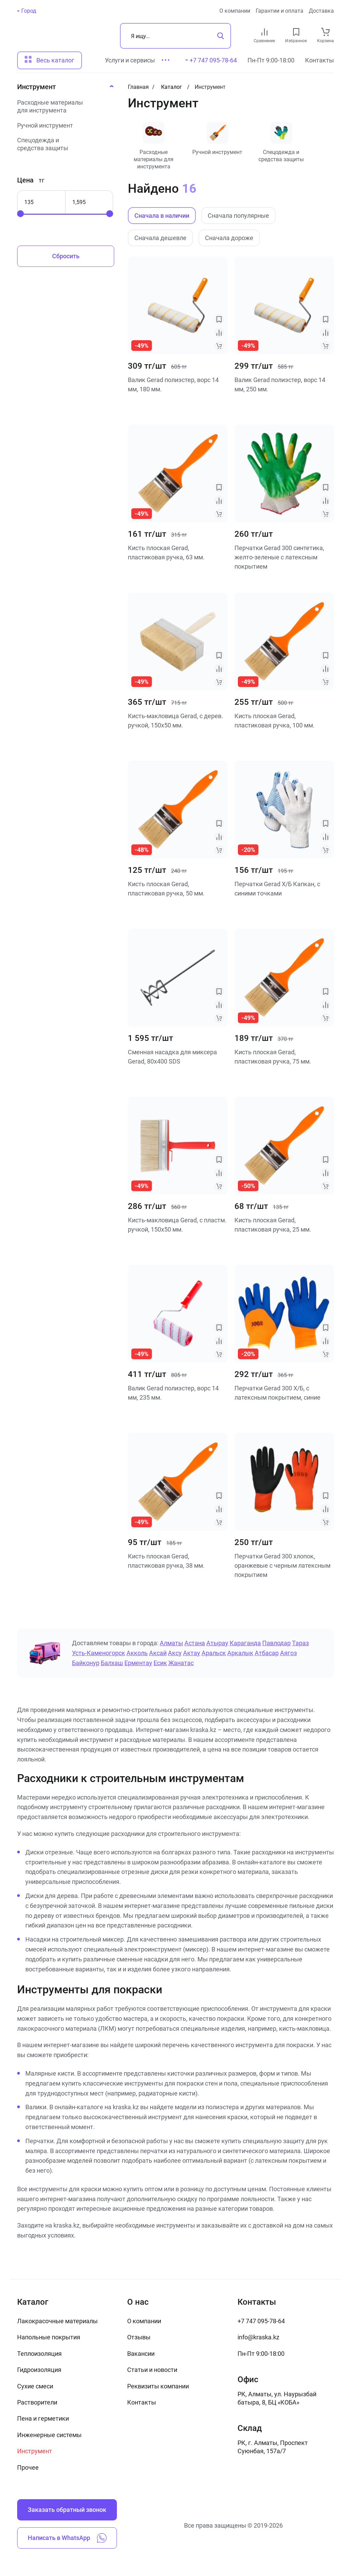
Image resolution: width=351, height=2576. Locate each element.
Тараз (300, 1643)
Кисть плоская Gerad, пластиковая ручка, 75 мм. (272, 1056)
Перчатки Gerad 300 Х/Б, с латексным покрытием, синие (277, 1393)
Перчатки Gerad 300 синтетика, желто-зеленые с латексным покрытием (279, 557)
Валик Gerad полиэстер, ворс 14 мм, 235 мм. (173, 1393)
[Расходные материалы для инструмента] (63, 106)
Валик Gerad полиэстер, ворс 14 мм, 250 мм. (279, 384)
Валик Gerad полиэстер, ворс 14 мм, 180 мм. (173, 384)
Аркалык (240, 1653)
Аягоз (288, 1653)
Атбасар (267, 1653)
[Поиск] (175, 36)
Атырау (217, 1643)
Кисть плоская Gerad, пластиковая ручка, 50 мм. (166, 888)
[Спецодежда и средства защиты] (63, 144)
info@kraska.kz (258, 2337)
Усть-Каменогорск (98, 1653)
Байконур (85, 1662)
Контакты (319, 60)
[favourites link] (296, 32)
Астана (194, 1643)
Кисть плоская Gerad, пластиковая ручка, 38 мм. (166, 1561)
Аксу (175, 1653)
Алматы (171, 1643)
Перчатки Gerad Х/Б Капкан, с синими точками (277, 888)
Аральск (214, 1653)
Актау (191, 1653)
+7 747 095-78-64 (261, 2321)
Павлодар (276, 1643)
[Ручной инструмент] (63, 125)
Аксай (158, 1653)
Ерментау (138, 1662)
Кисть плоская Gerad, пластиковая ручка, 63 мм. (166, 552)
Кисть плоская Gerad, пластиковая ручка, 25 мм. (272, 1224)
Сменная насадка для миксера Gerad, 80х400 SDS (172, 1056)
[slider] (20, 213)
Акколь (137, 1653)
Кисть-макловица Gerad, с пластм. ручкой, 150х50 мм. (177, 1224)
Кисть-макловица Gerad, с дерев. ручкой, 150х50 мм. (175, 720)
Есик (160, 1662)
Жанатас (181, 1662)
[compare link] (264, 32)
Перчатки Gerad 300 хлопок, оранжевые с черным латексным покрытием (282, 1565)
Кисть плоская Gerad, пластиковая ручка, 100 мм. (274, 720)
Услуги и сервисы (130, 60)
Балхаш (112, 1662)
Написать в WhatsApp (67, 2538)
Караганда (245, 1643)
